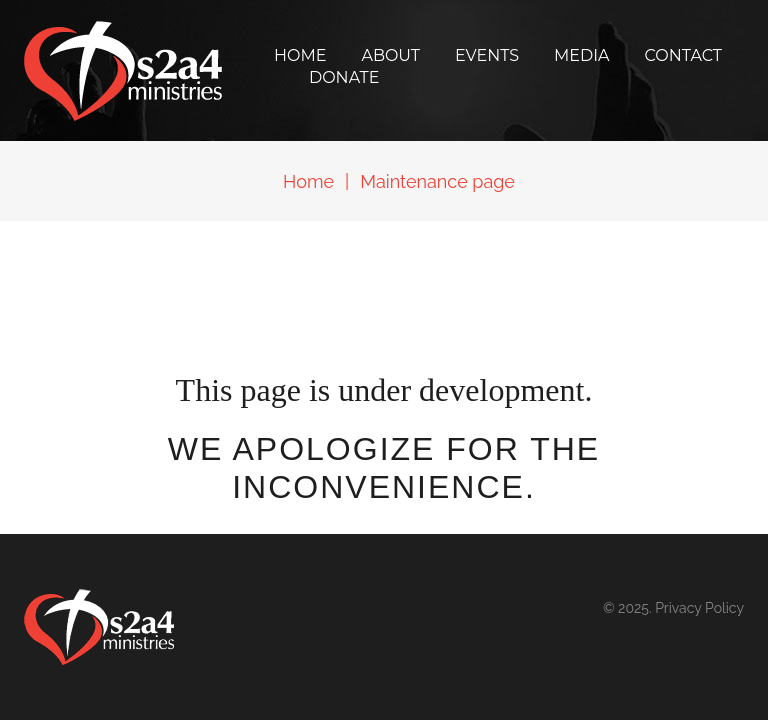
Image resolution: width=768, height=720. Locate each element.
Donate (344, 77)
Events (487, 55)
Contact (683, 55)
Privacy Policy (699, 608)
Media (582, 55)
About (390, 55)
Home (300, 55)
